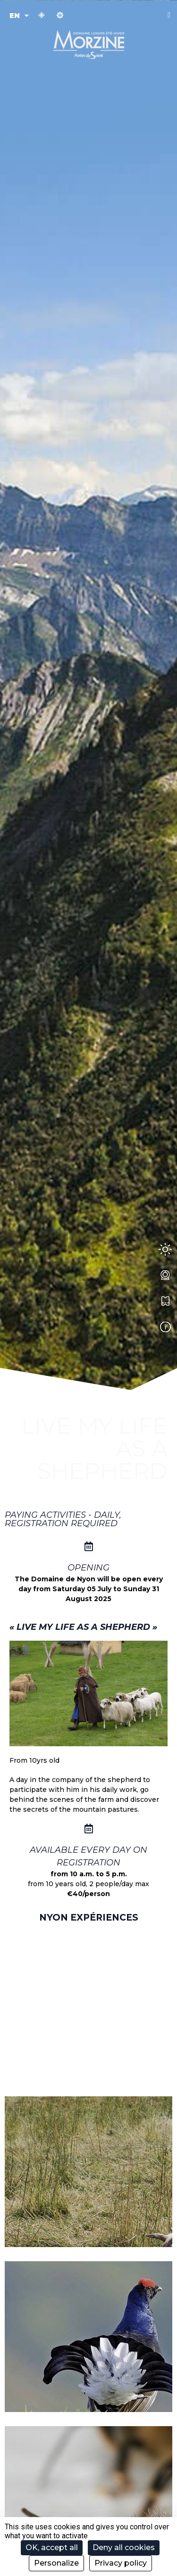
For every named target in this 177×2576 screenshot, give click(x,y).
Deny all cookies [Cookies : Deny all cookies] (124, 2547)
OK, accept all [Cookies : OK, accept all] (51, 2547)
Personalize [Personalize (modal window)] (56, 2563)
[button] (169, 15)
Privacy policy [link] (120, 2563)
